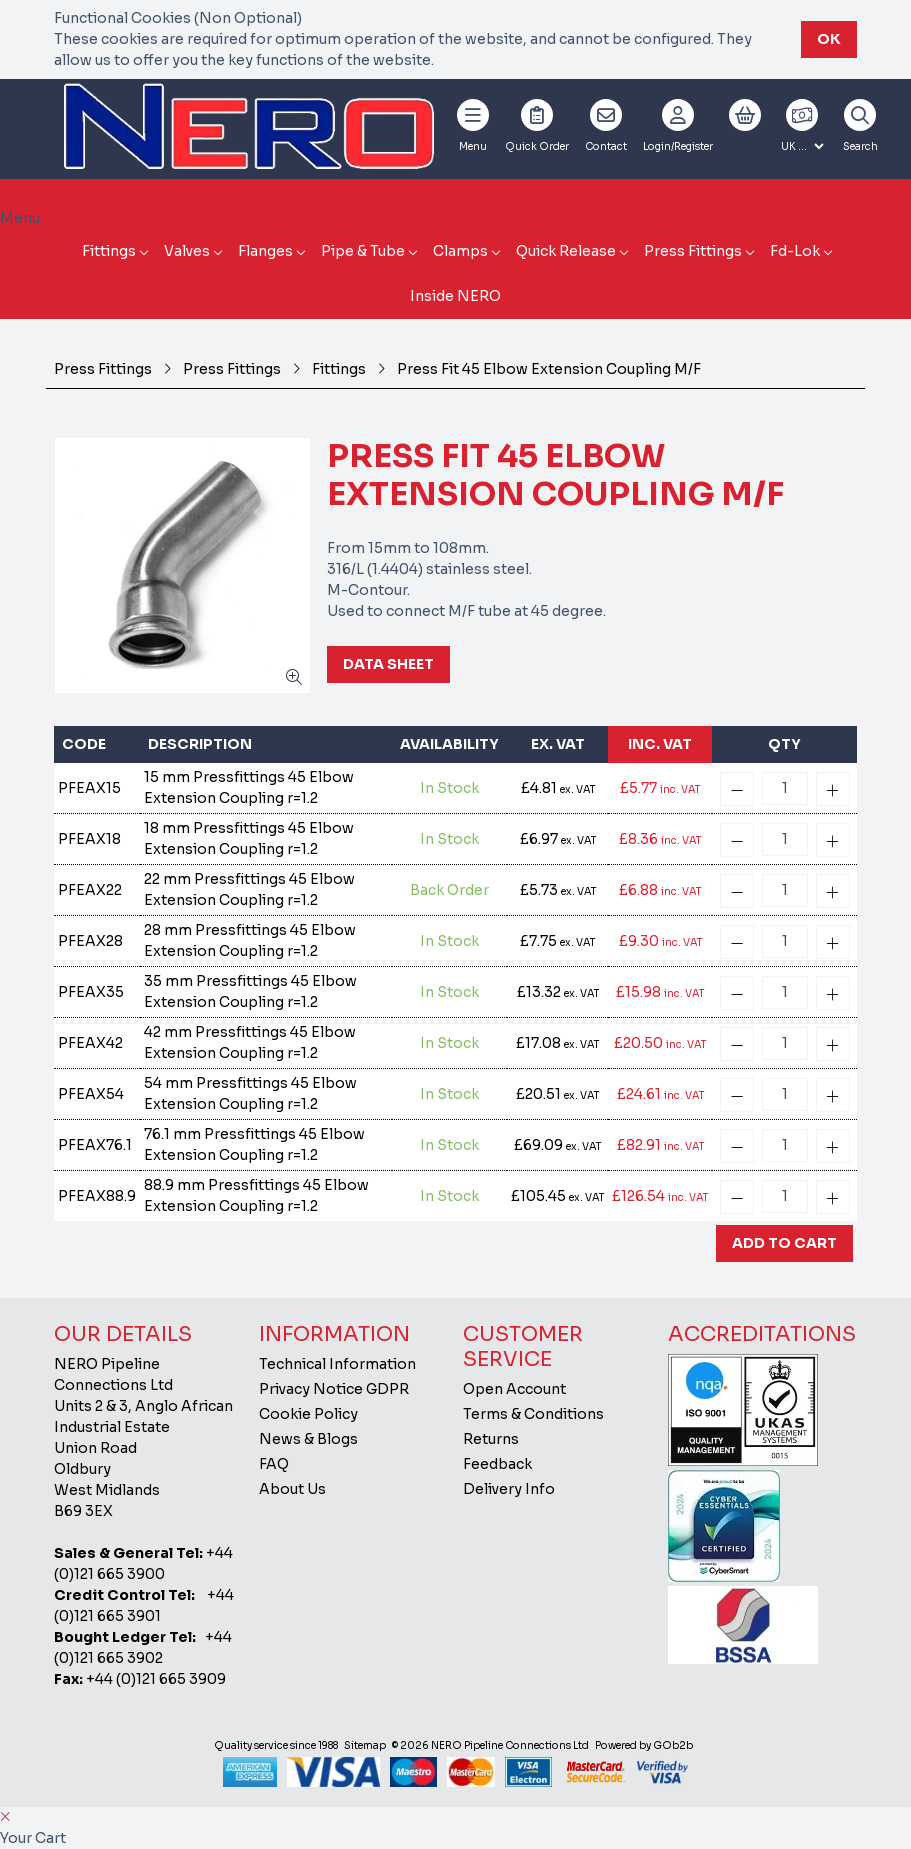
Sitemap (365, 1745)
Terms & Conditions (533, 1414)
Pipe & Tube (363, 251)
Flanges (265, 251)
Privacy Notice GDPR (334, 1389)
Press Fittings (693, 251)
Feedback (497, 1464)
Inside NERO (455, 296)
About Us (292, 1489)
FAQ (274, 1464)
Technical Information (337, 1364)
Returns (491, 1439)
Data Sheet (388, 664)
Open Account (514, 1389)
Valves (187, 251)
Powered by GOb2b (644, 1745)
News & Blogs (308, 1439)
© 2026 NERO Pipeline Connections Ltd (490, 1745)
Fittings (109, 251)
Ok (829, 39)
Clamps (460, 251)
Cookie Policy (308, 1414)
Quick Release (566, 251)
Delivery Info (509, 1489)
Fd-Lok (795, 251)
